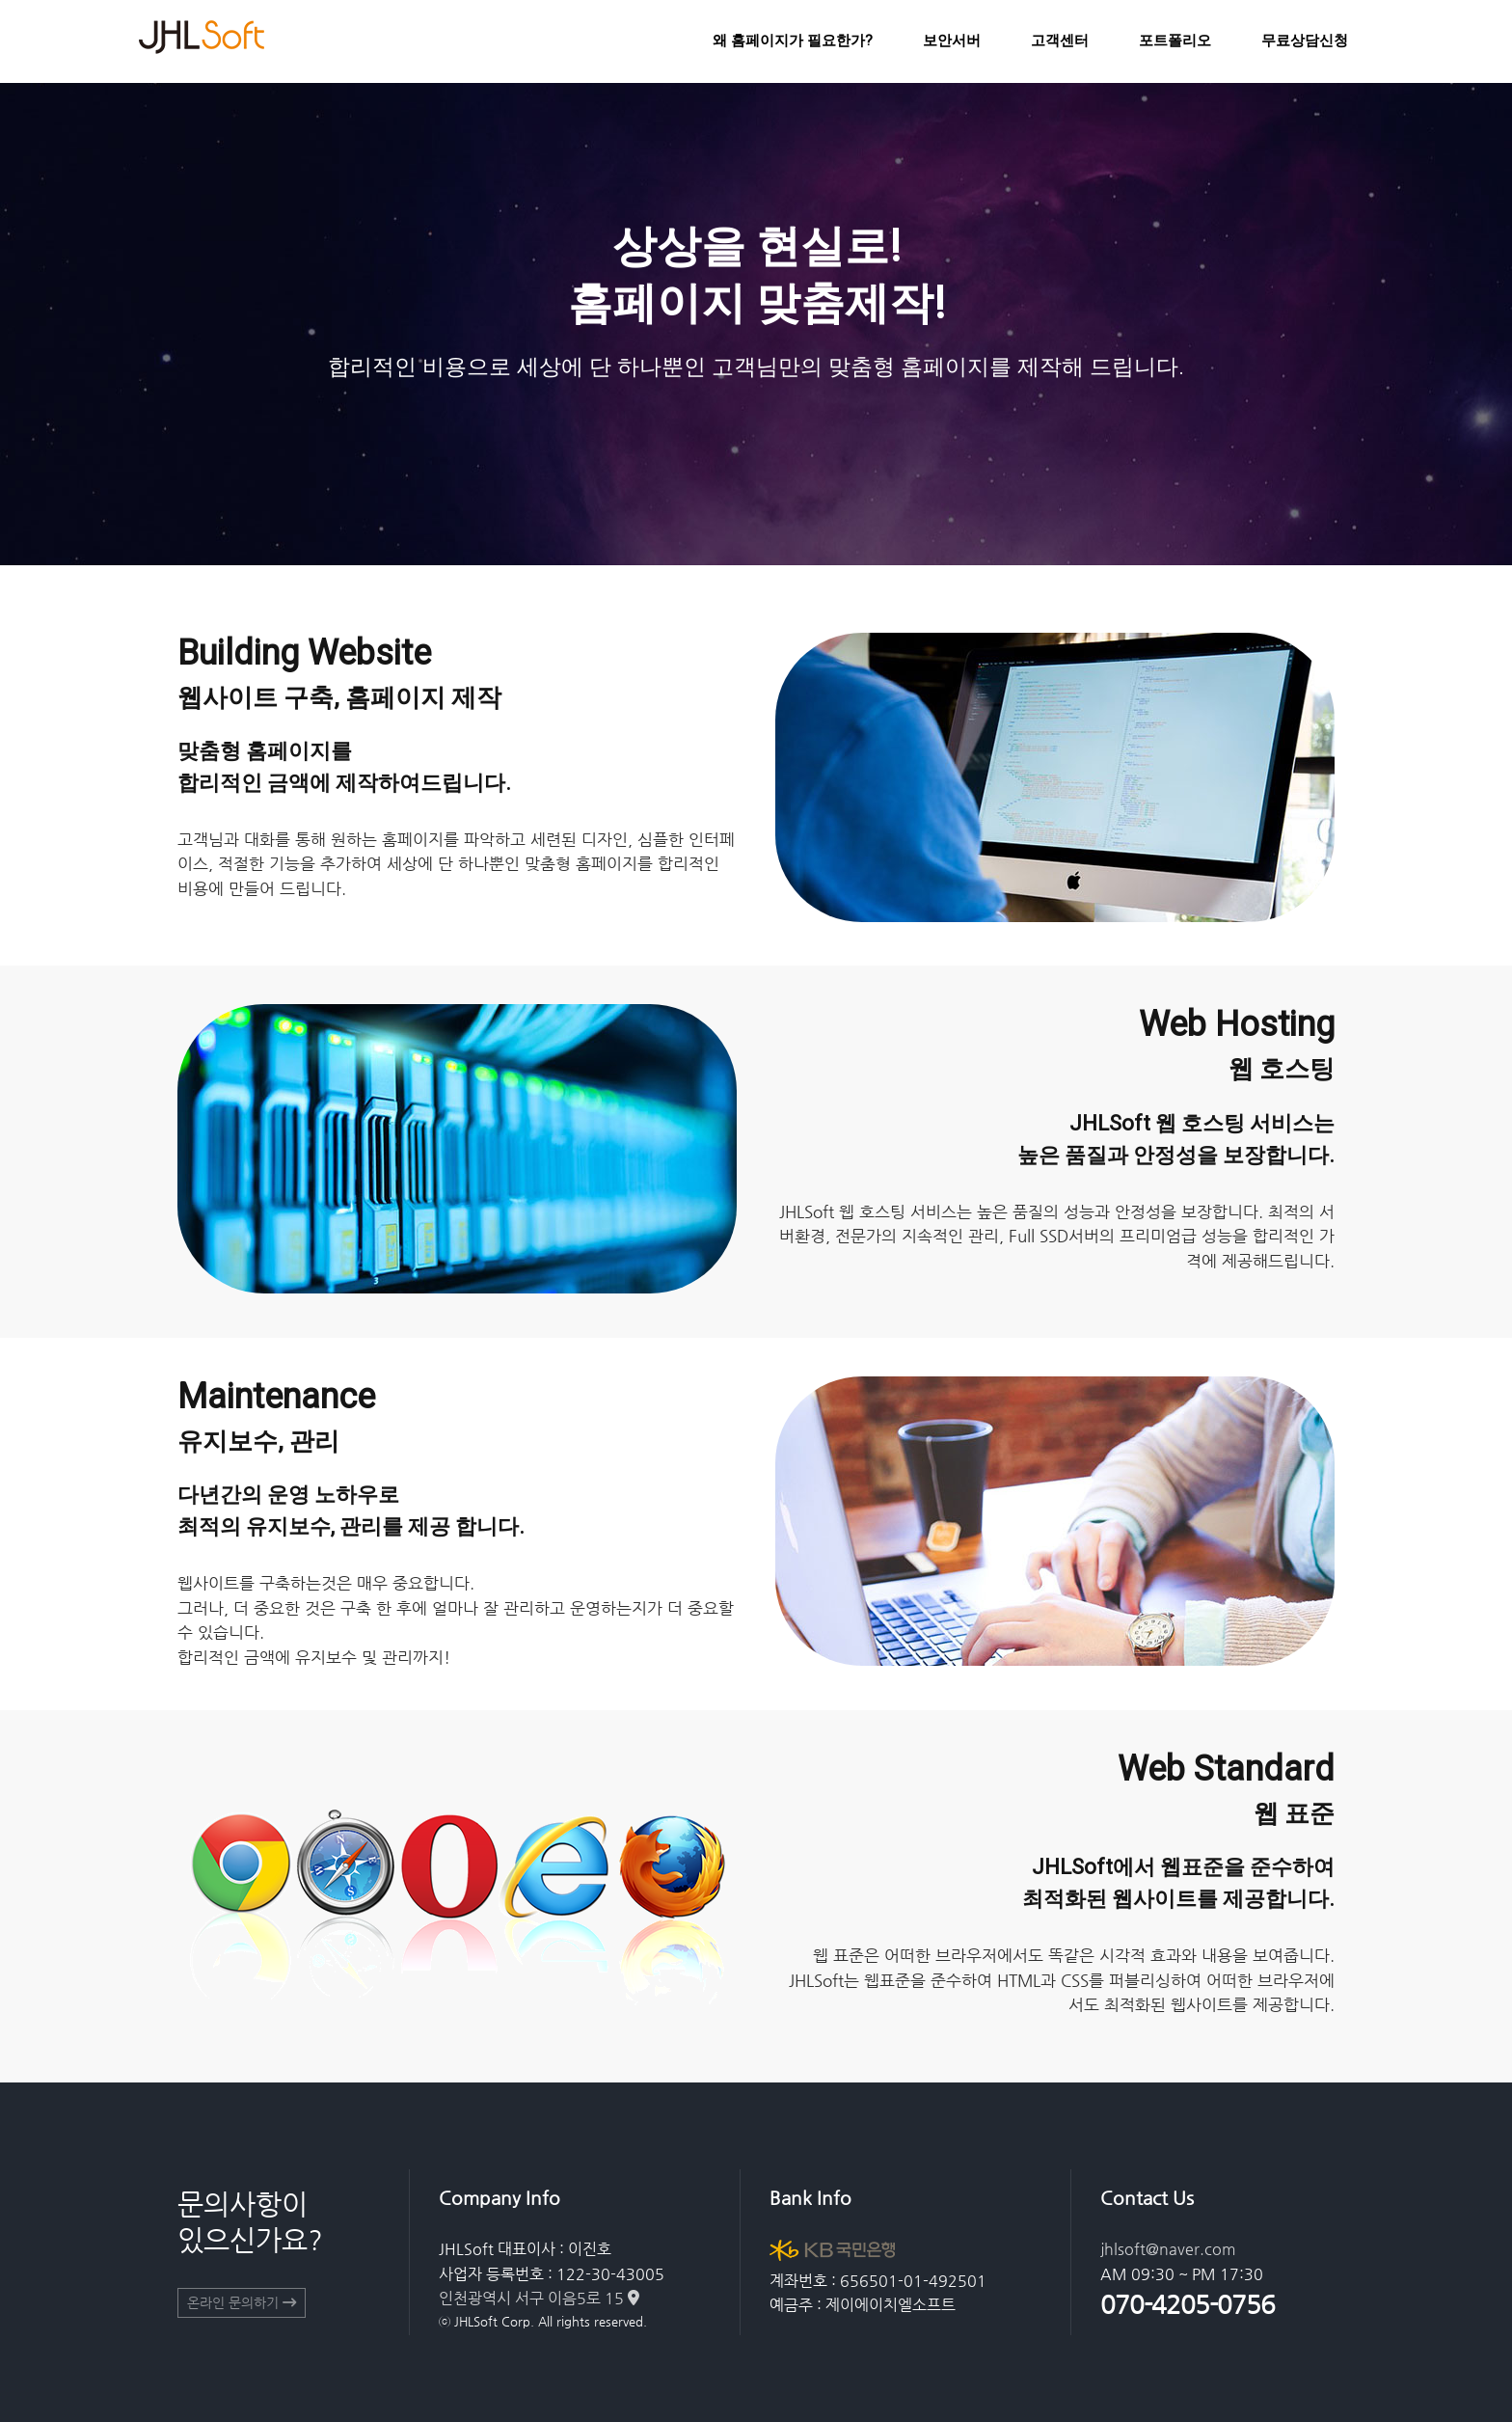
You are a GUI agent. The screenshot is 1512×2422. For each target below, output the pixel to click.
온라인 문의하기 (241, 2302)
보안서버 (952, 40)
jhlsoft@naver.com (1168, 2249)
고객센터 (1060, 40)
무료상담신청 (1304, 40)
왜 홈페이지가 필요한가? (793, 40)
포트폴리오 (1175, 40)
